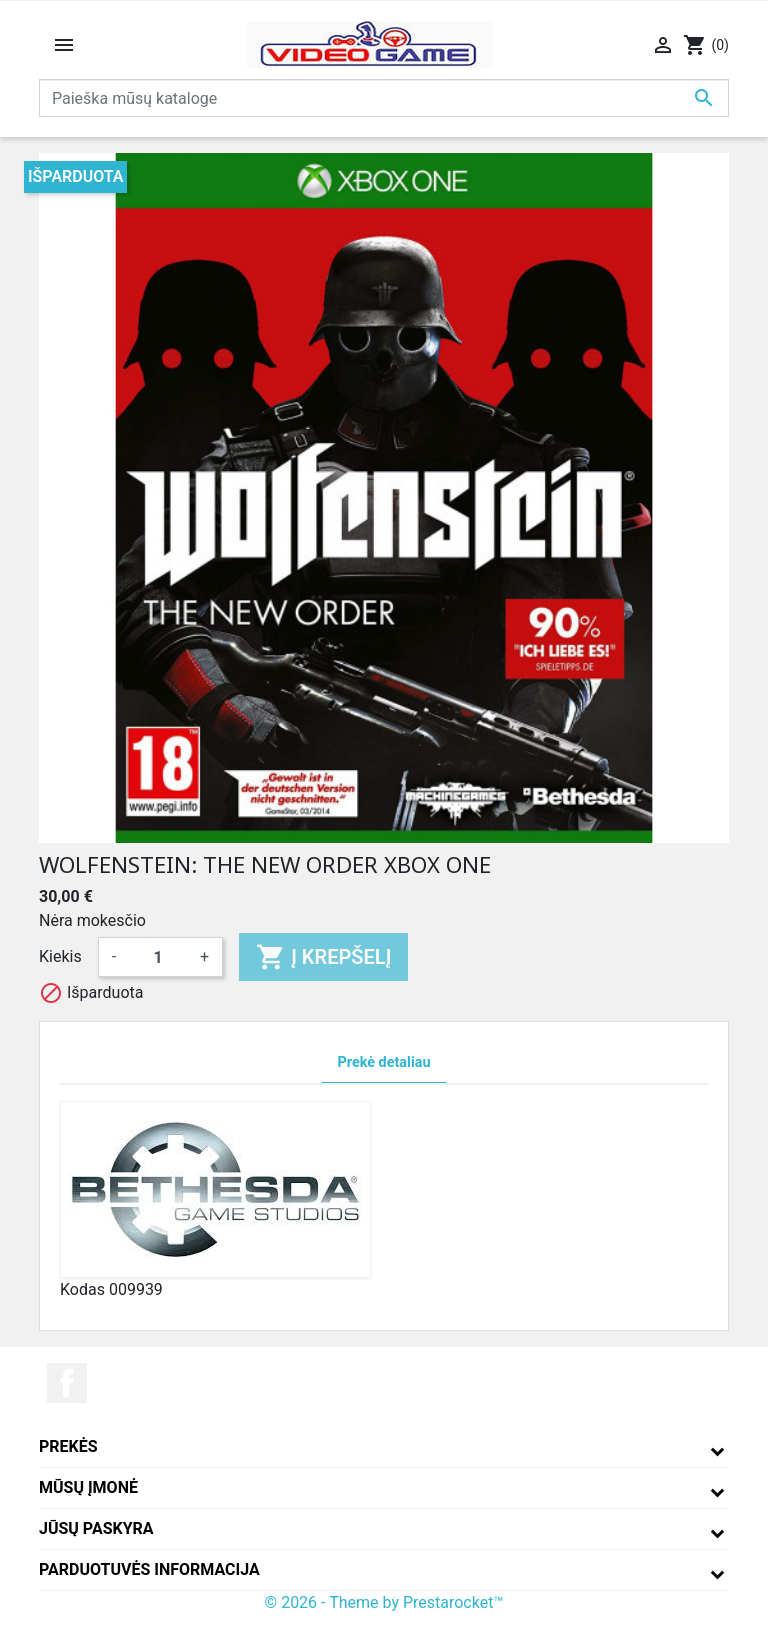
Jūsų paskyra (96, 1528)
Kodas (82, 1289)
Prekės (68, 1446)
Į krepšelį (323, 957)
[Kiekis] (158, 957)
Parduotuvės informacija (149, 1569)
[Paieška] (384, 98)
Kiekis (60, 956)
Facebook (67, 1383)
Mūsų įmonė (88, 1487)
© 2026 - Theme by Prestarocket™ (384, 1602)
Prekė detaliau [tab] (384, 1062)
